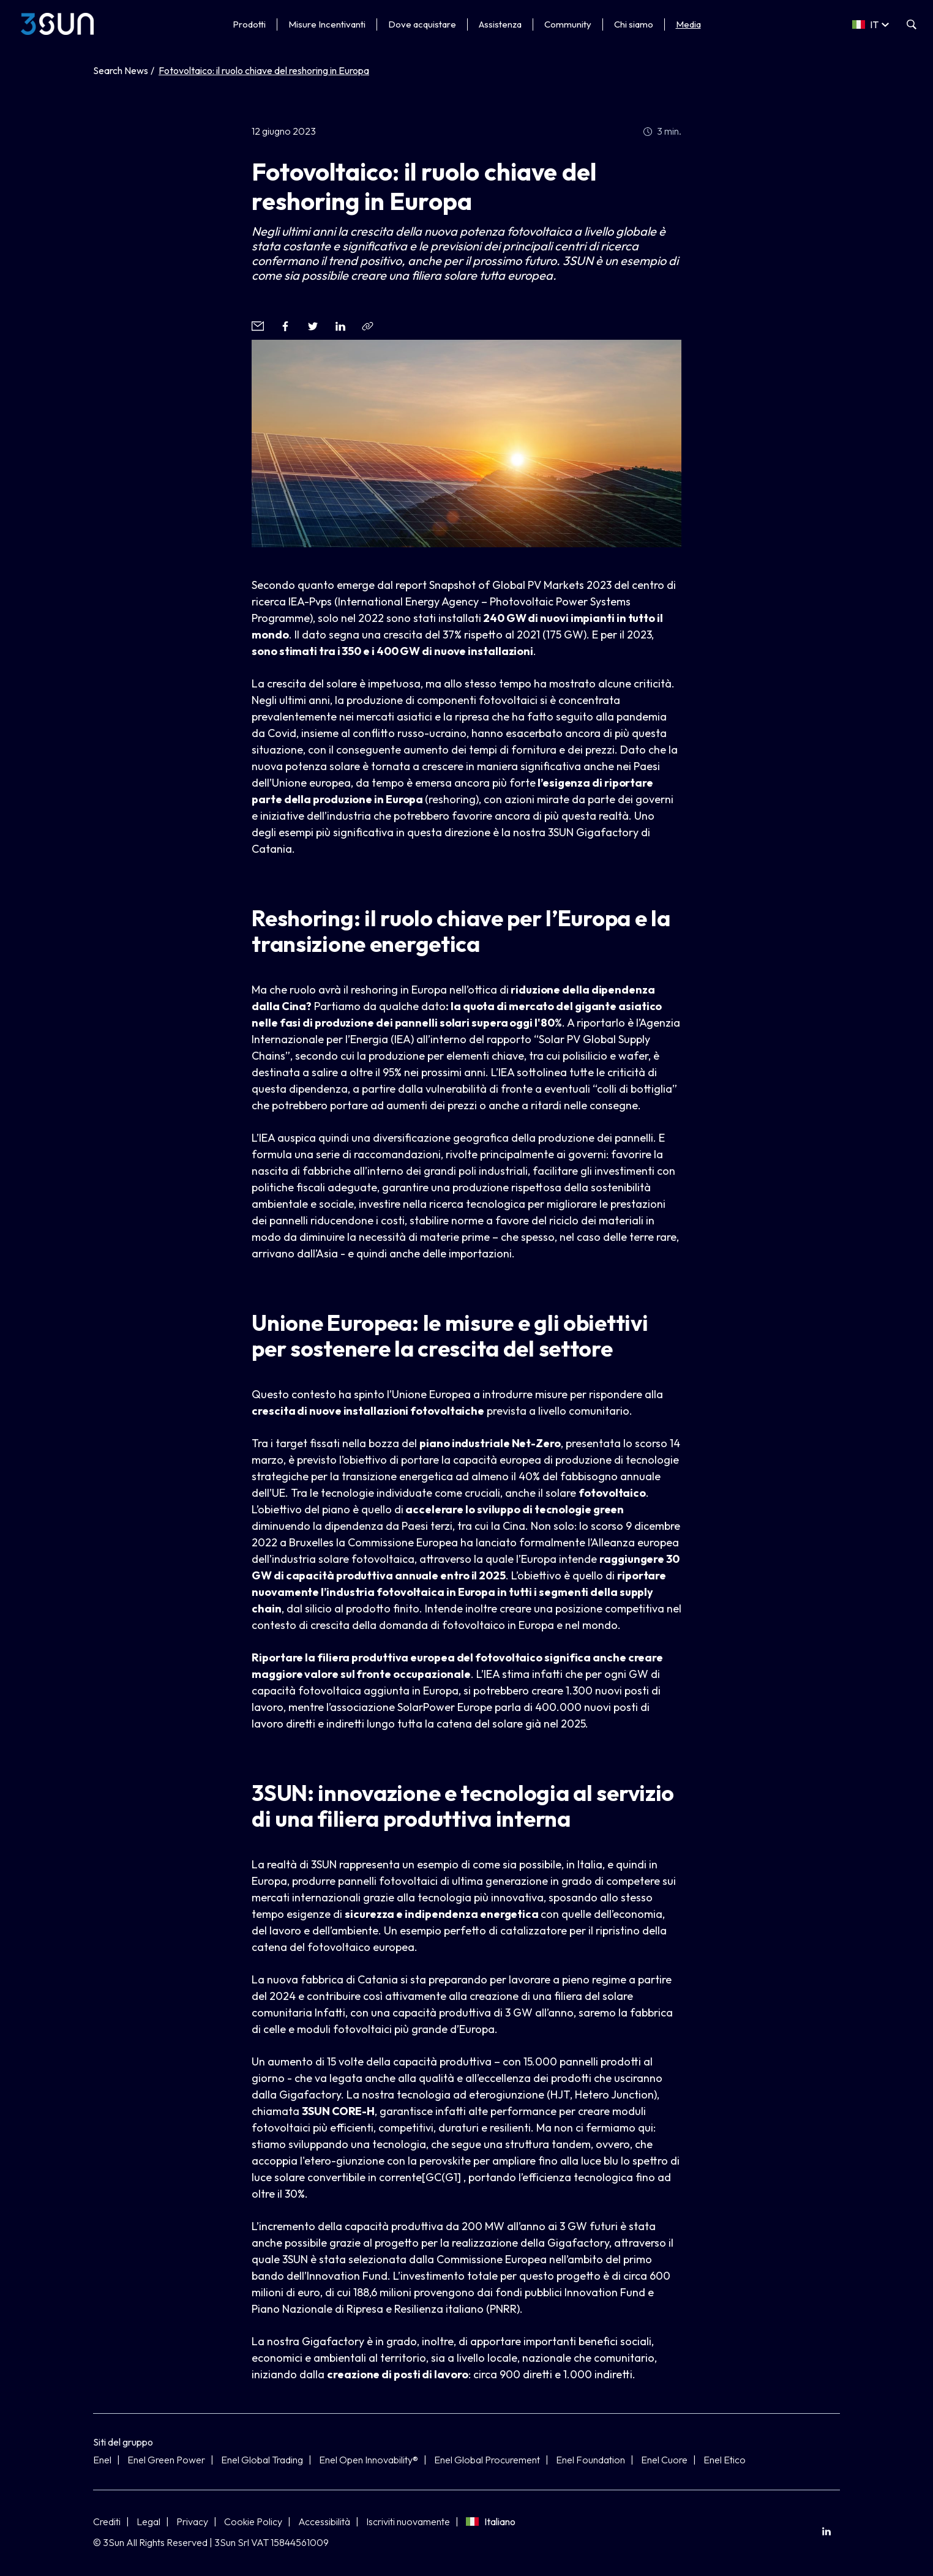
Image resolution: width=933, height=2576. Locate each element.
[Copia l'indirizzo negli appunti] (367, 326)
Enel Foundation (590, 2460)
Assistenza (500, 24)
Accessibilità (324, 2521)
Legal (148, 2521)
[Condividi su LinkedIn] (826, 2531)
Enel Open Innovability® (368, 2460)
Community (567, 24)
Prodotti (249, 24)
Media (688, 24)
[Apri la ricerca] (911, 24)
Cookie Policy (253, 2521)
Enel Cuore (664, 2460)
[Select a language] (870, 24)
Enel (102, 2460)
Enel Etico (724, 2460)
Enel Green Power (166, 2460)
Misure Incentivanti (326, 24)
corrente (400, 2177)
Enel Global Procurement (487, 2460)
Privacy (192, 2521)
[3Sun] (57, 24)
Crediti (107, 2521)
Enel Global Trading (262, 2460)
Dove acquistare (422, 24)
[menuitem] (826, 2531)
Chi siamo (633, 24)
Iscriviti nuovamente (408, 2521)
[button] (257, 326)
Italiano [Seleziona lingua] (490, 2521)
